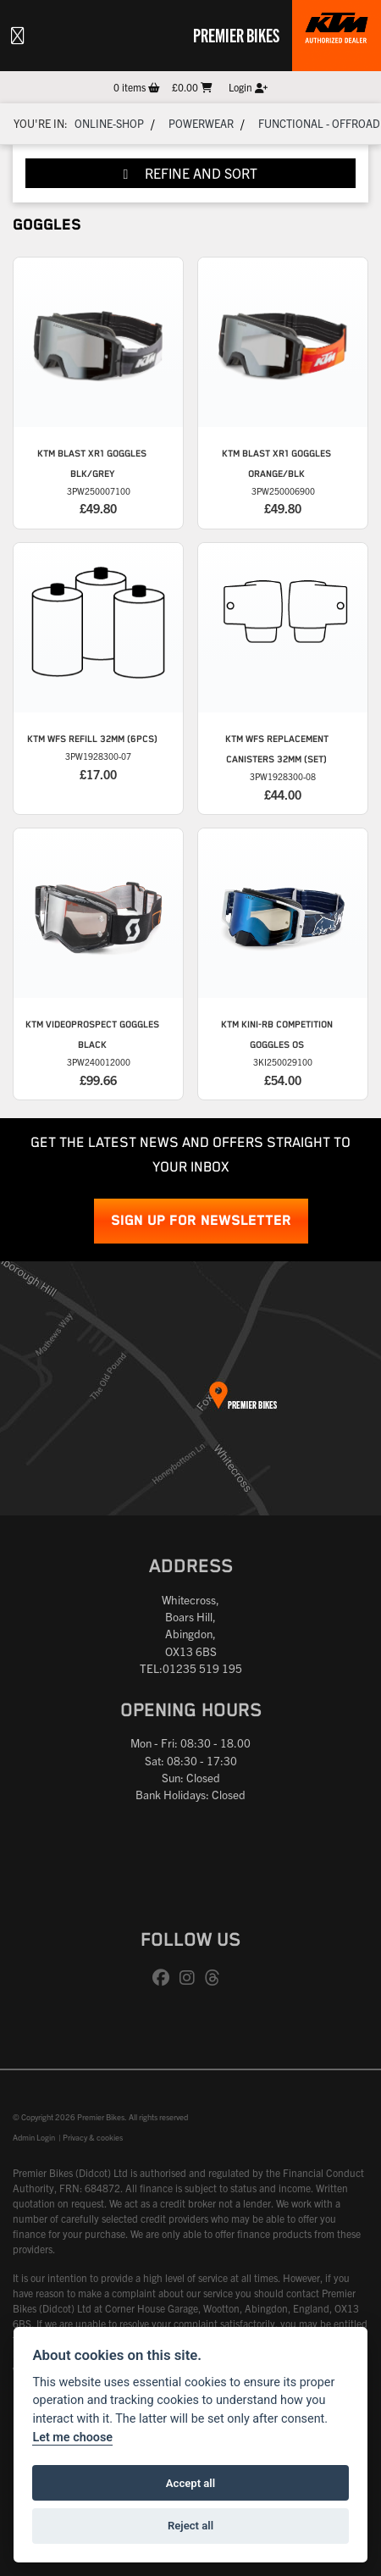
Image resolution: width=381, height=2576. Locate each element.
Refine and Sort (191, 172)
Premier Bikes (236, 34)
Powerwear (201, 123)
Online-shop (109, 123)
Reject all (190, 2525)
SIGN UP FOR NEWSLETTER (201, 1221)
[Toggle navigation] (18, 35)
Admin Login (34, 2137)
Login (248, 86)
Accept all (190, 2483)
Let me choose (72, 2437)
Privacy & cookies (93, 2137)
